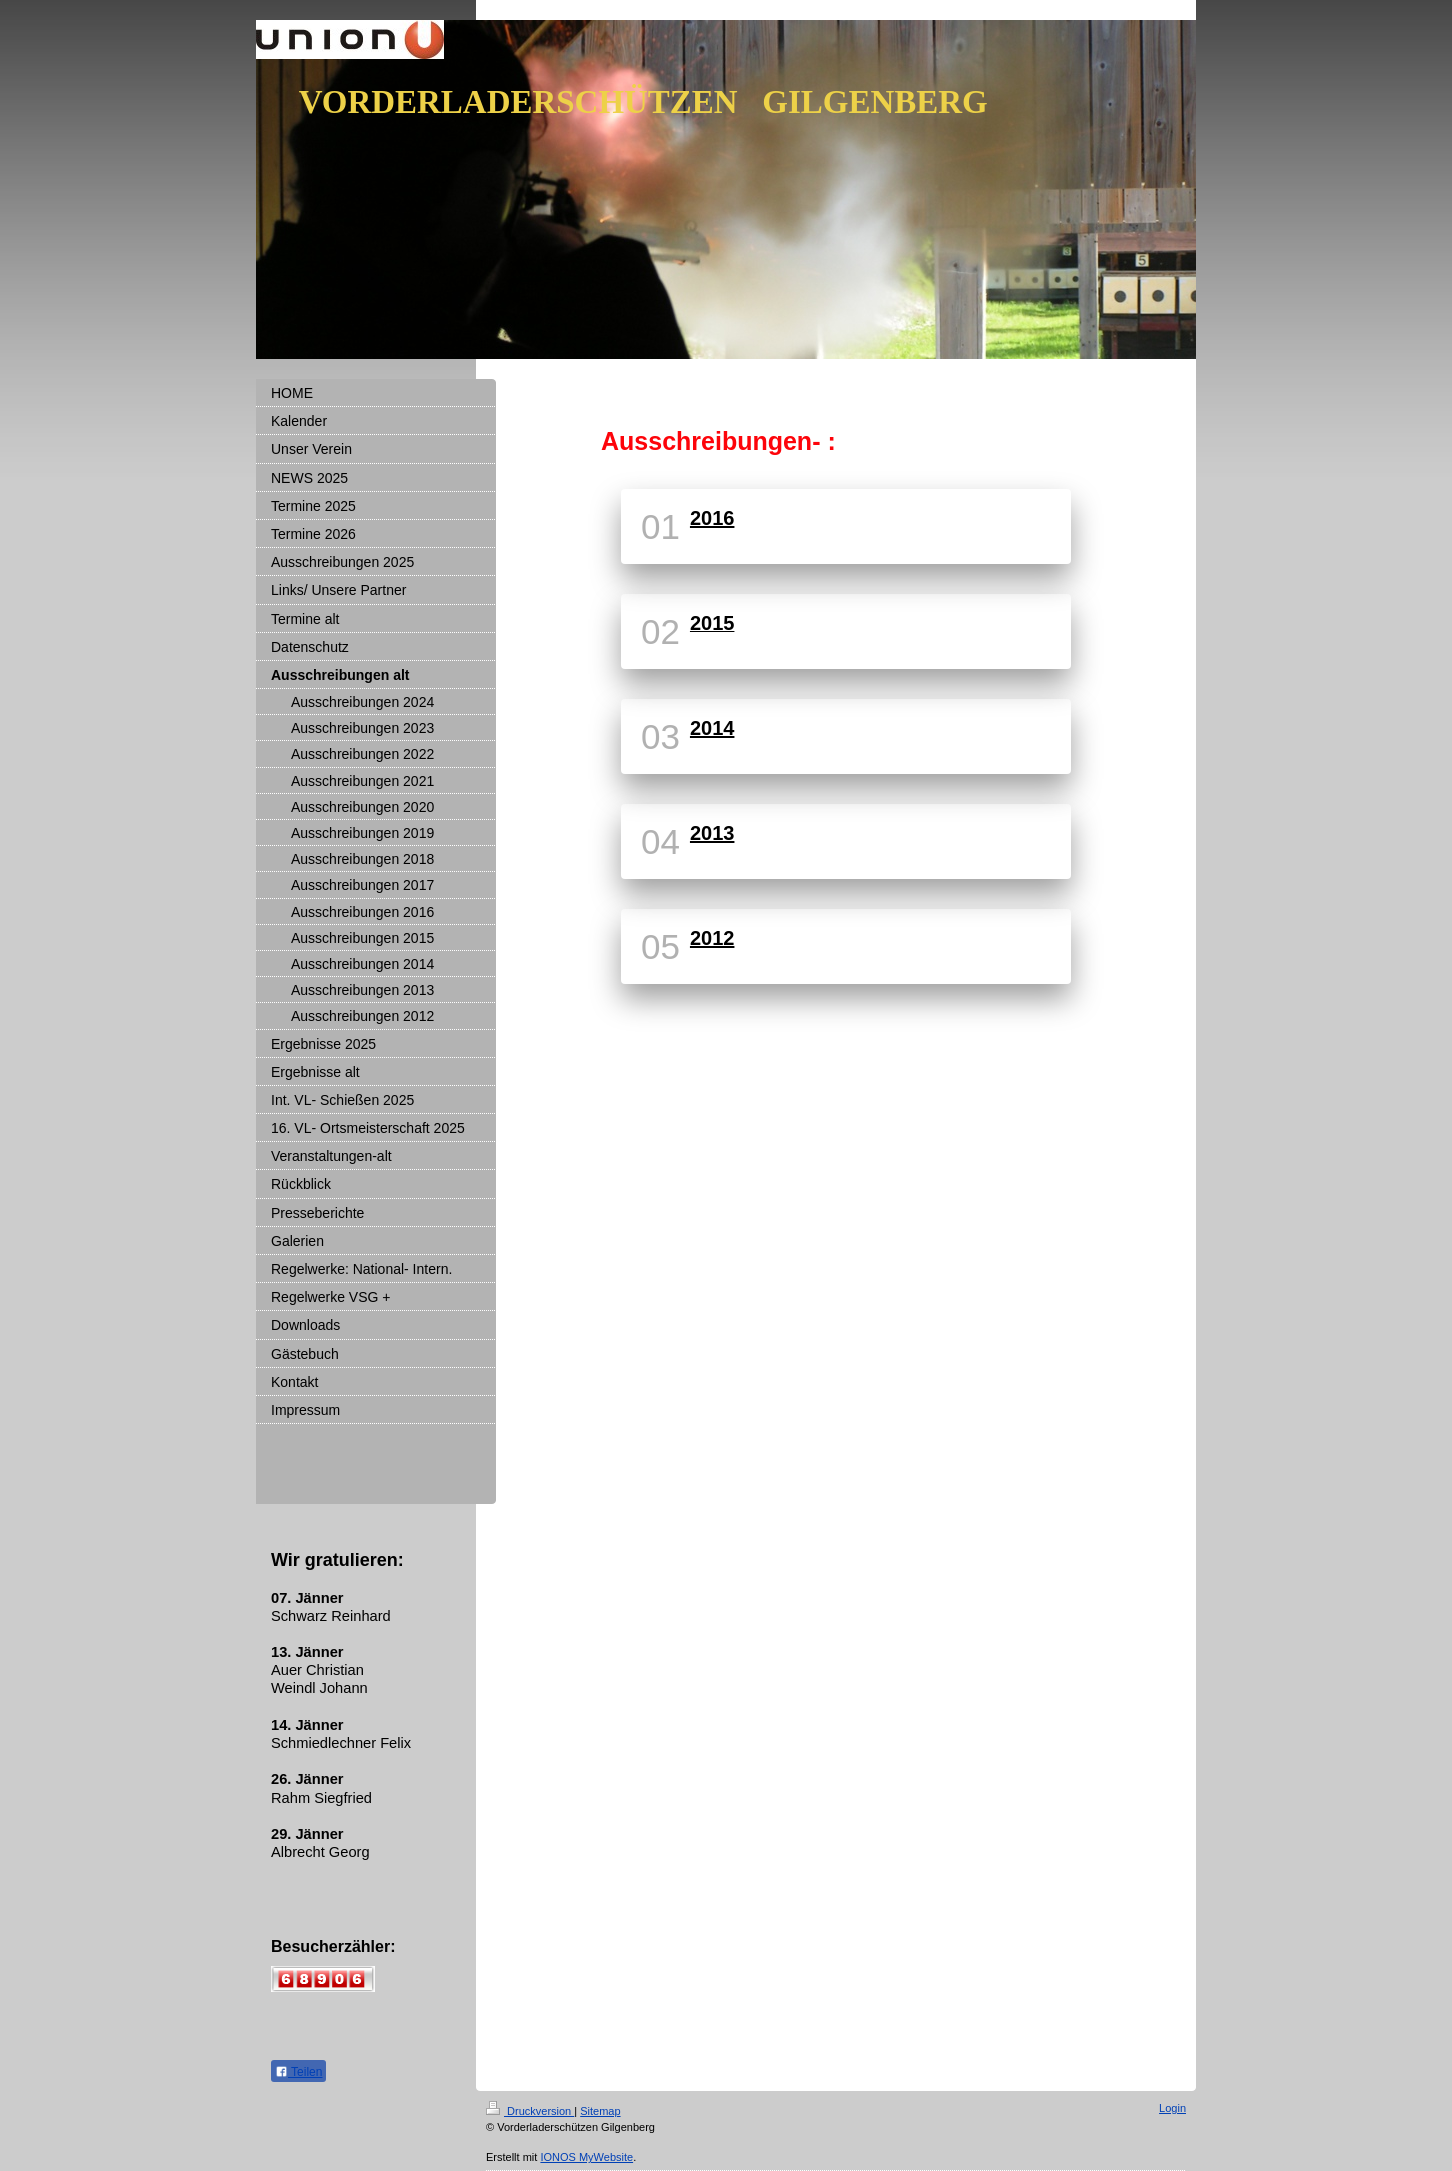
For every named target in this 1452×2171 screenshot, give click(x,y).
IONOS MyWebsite (586, 2157)
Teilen (298, 2072)
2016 (712, 518)
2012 (712, 938)
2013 (712, 833)
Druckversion (530, 2111)
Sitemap (600, 2111)
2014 (712, 728)
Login (1172, 2108)
